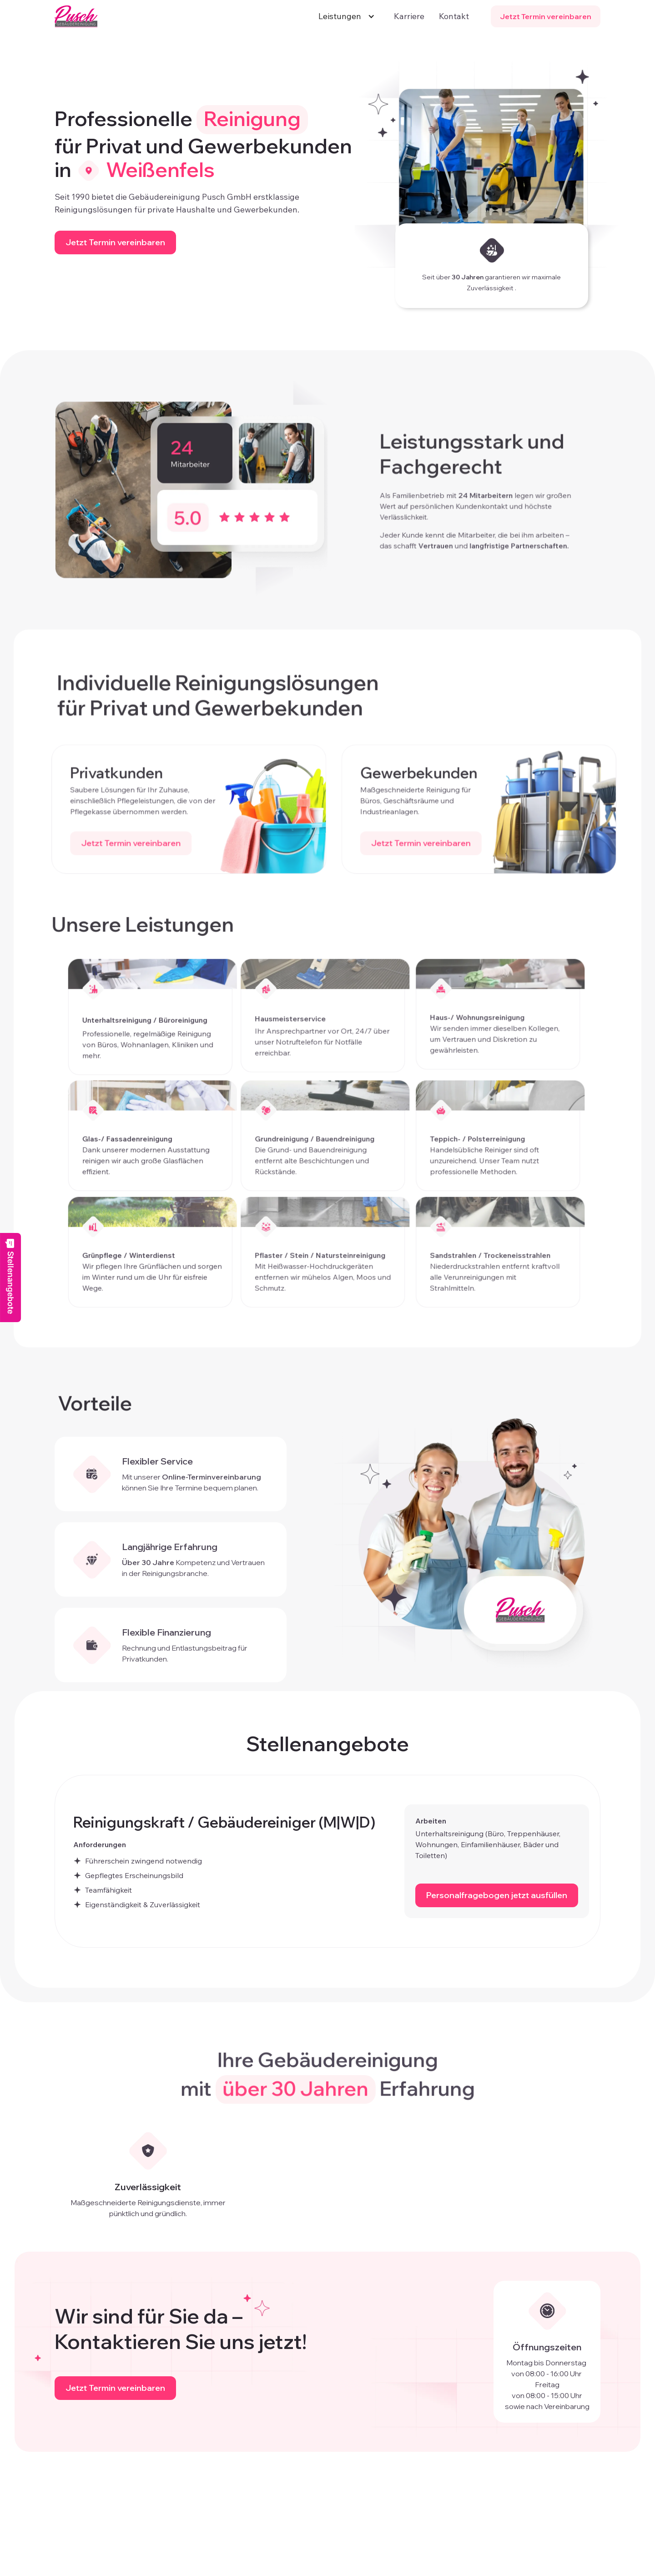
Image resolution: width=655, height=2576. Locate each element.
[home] (76, 16)
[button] (344, 16)
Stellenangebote (10, 1276)
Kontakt (454, 16)
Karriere (409, 16)
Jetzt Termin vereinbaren (545, 16)
